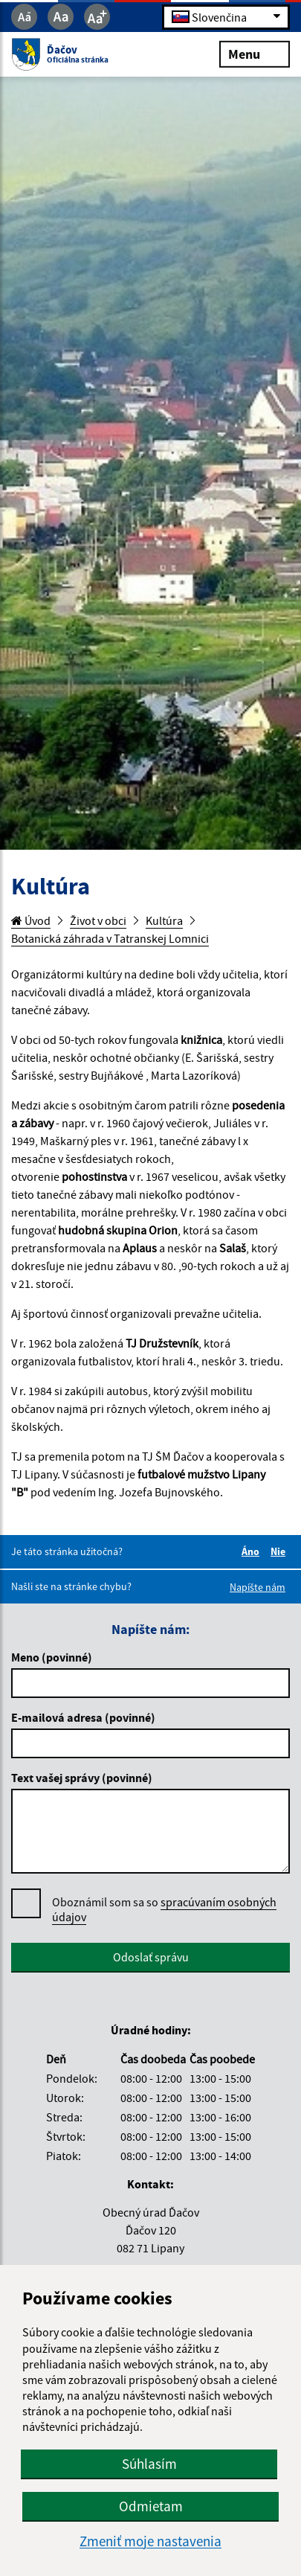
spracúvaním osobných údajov (164, 1909)
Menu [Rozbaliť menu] (254, 53)
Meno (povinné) (51, 1657)
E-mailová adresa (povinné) (83, 1717)
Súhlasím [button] (149, 2464)
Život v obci (98, 920)
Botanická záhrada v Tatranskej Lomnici (110, 938)
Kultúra (164, 920)
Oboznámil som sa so (164, 1909)
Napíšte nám (257, 1587)
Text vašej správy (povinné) (81, 1777)
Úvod (31, 920)
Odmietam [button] (151, 2506)
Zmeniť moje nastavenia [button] (150, 2541)
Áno (253, 1551)
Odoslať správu (151, 1956)
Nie (280, 1551)
